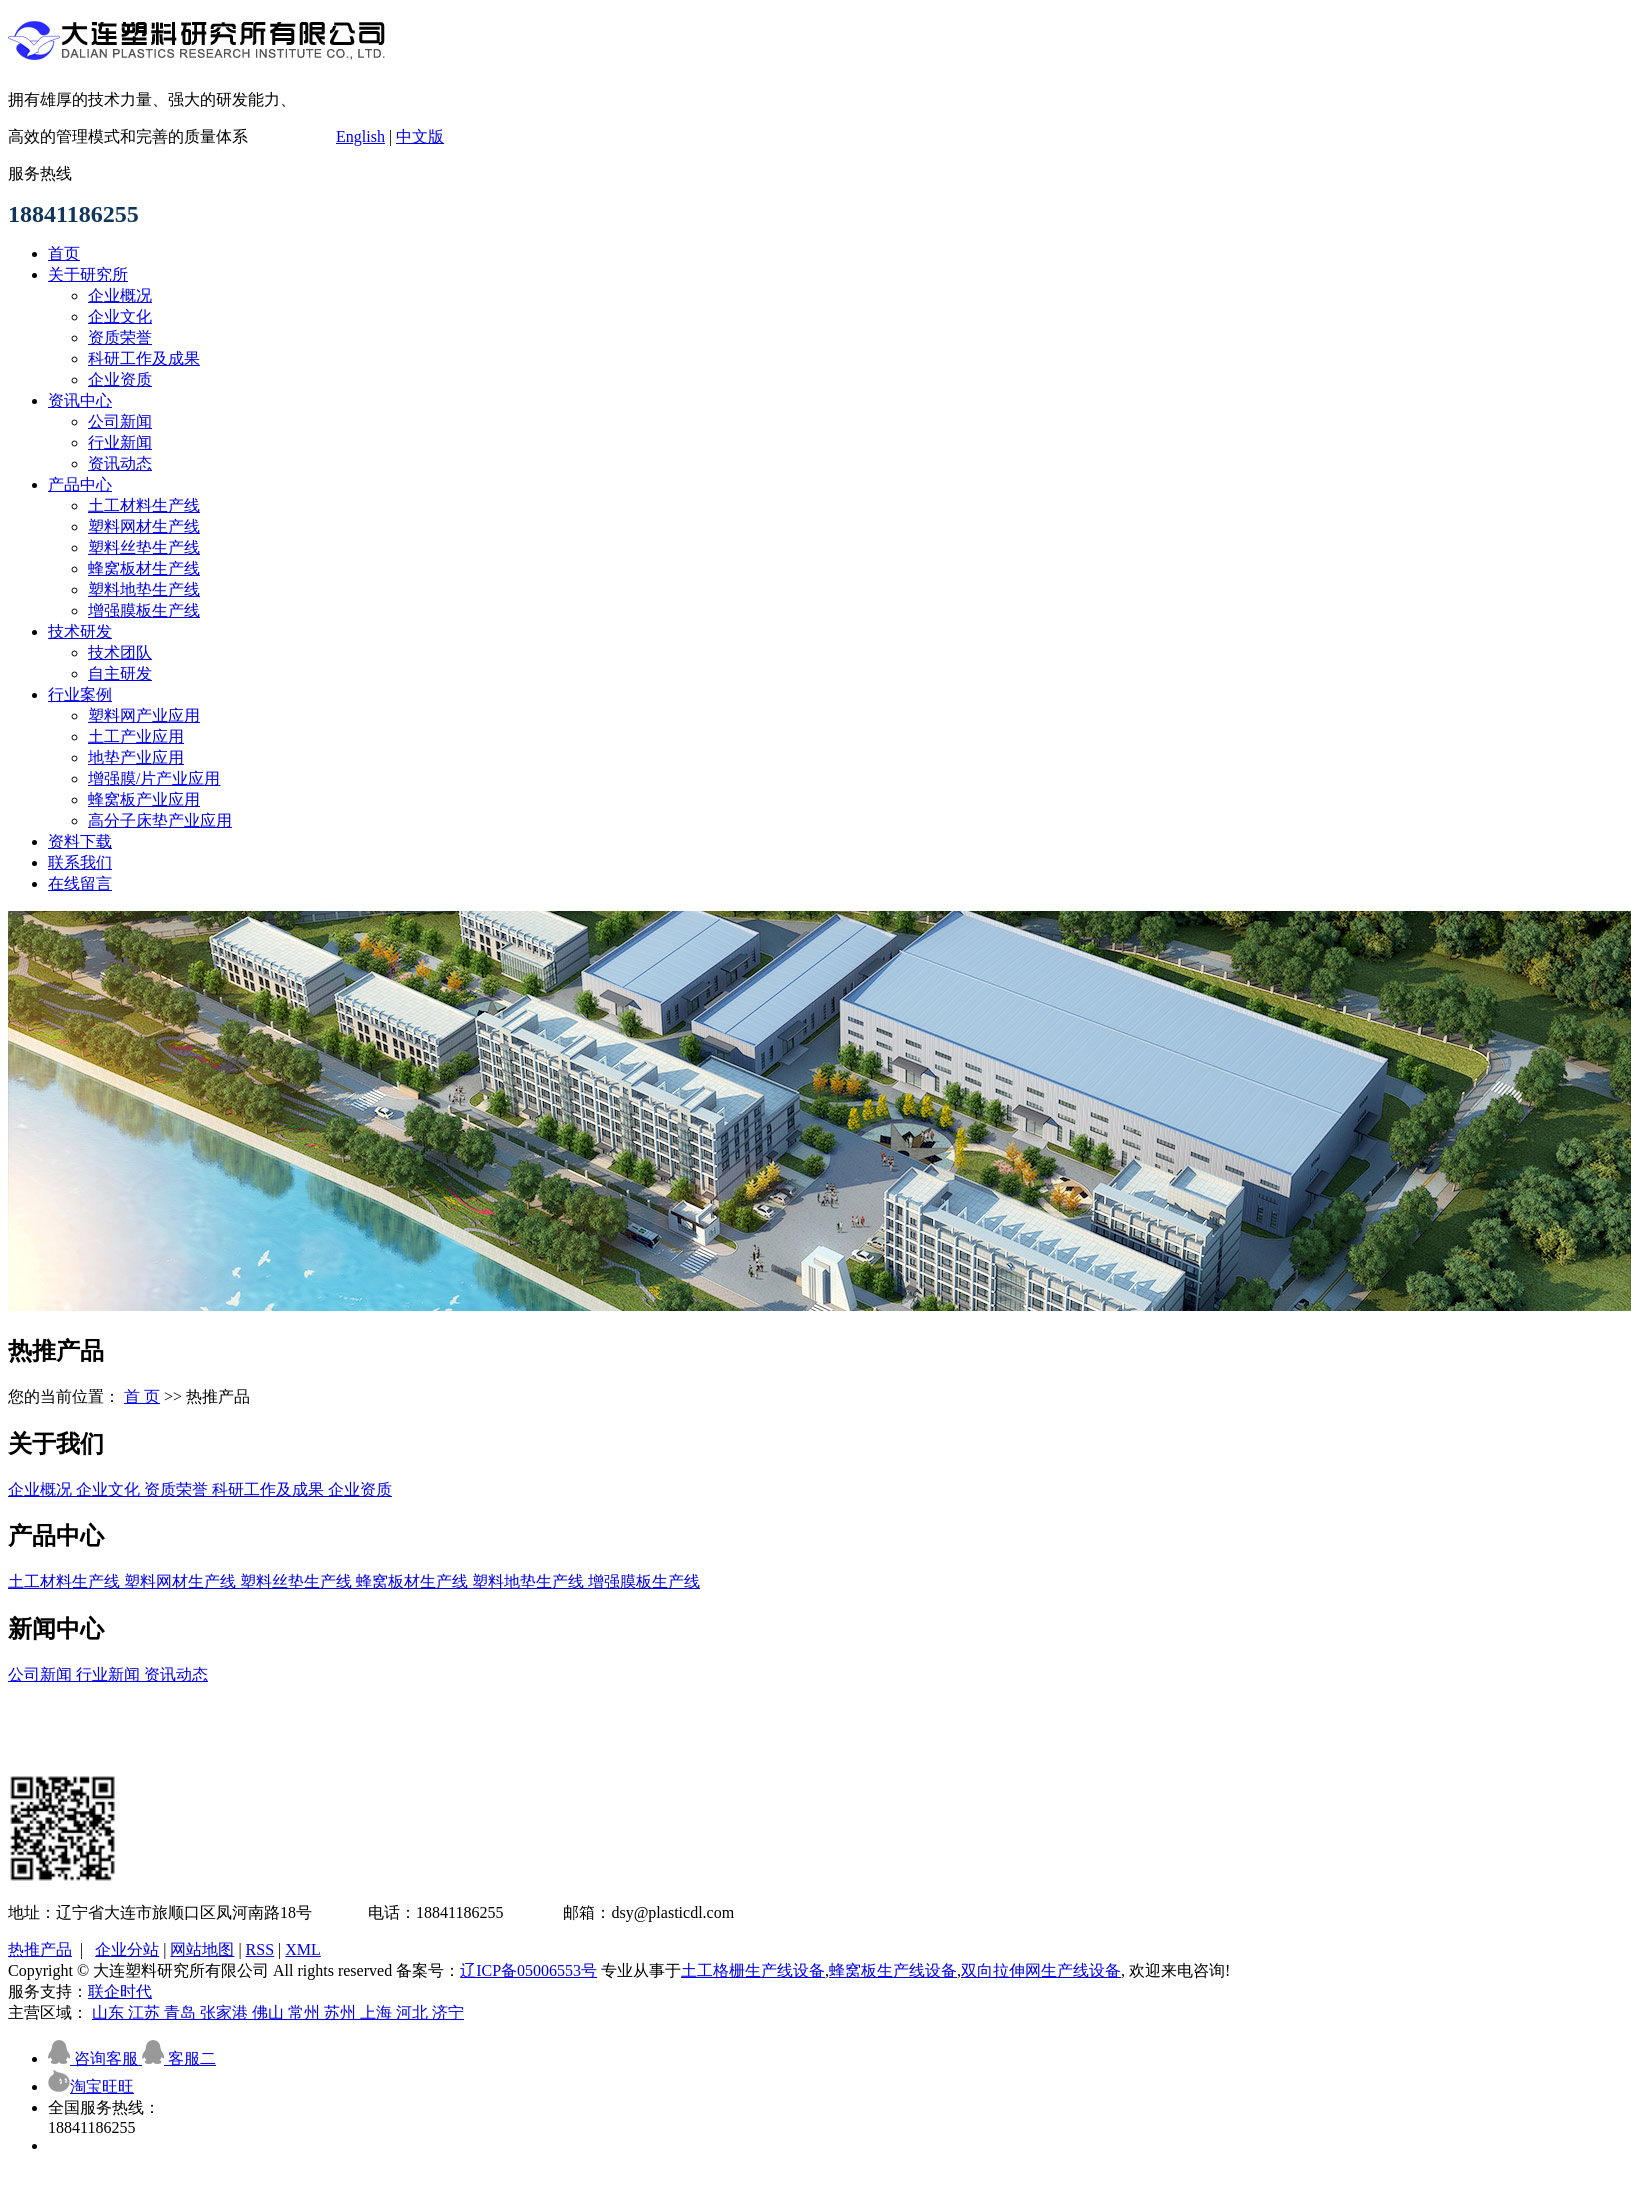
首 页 (142, 1396)
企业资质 (120, 379)
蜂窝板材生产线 (144, 568)
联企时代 (120, 1991)
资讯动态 (120, 463)
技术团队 (120, 652)
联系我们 (80, 862)
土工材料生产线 (144, 505)
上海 (378, 2012)
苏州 (342, 2012)
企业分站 (127, 1949)
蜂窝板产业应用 (144, 799)
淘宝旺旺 (91, 2086)
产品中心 (80, 484)
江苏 (146, 2012)
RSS (260, 1949)
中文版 (420, 136)
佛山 (270, 2012)
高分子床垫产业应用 (160, 820)
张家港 (226, 2012)
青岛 (182, 2012)
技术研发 (80, 631)
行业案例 (80, 694)
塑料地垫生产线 (144, 589)
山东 (110, 2012)
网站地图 (202, 1949)
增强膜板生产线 (144, 610)
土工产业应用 (136, 736)
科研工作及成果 (144, 358)
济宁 (448, 2012)
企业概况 (120, 295)
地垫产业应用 (136, 757)
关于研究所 (88, 274)
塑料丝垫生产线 (144, 547)
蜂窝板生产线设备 (893, 1970)
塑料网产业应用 (144, 715)
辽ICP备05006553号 (528, 1970)
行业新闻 (120, 442)
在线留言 (80, 883)
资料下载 (80, 841)
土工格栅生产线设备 (753, 1970)
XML (303, 1949)
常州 (306, 2012)
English (360, 136)
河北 (414, 2012)
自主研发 (120, 673)
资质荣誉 (120, 337)
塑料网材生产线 (144, 526)
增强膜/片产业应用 (154, 778)
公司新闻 (120, 421)
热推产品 (40, 1949)
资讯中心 (80, 400)
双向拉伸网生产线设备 (1041, 1970)
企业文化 (120, 316)
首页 (64, 253)
